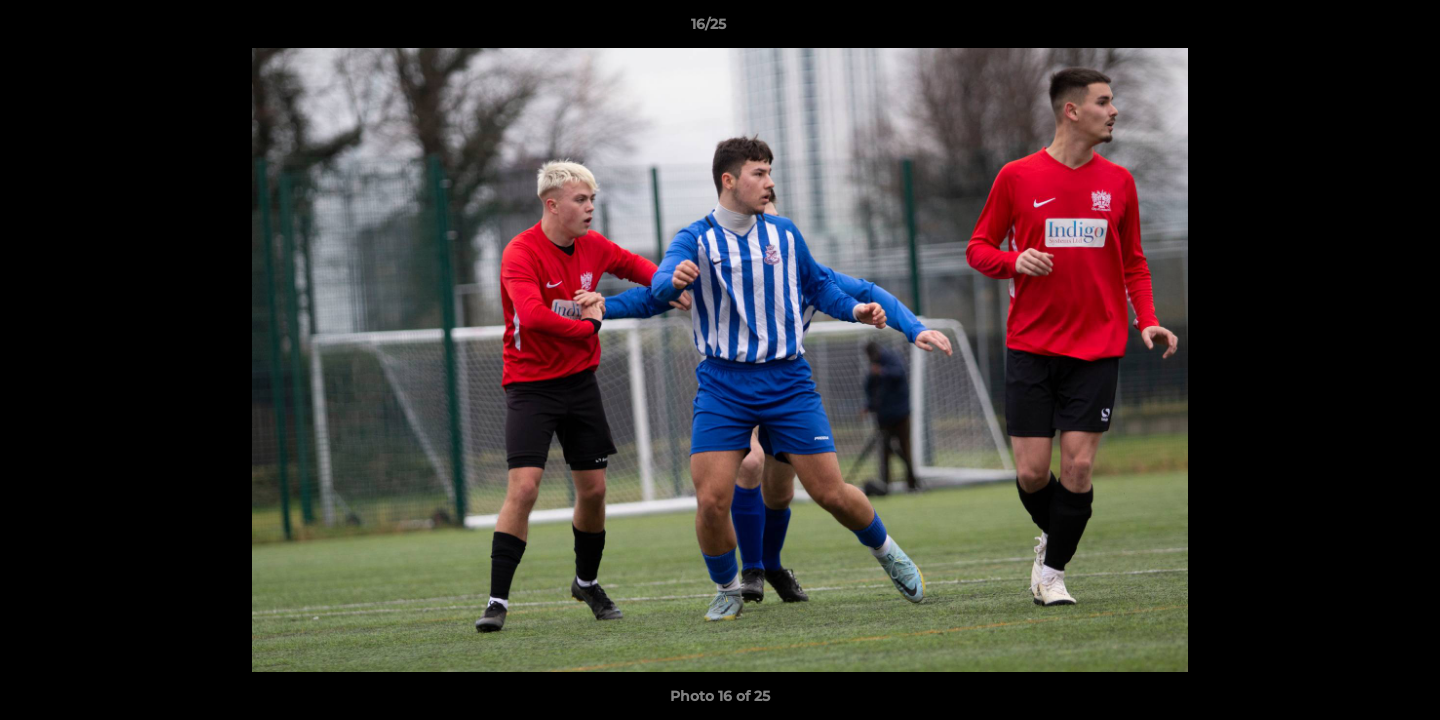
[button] (1356, 29)
